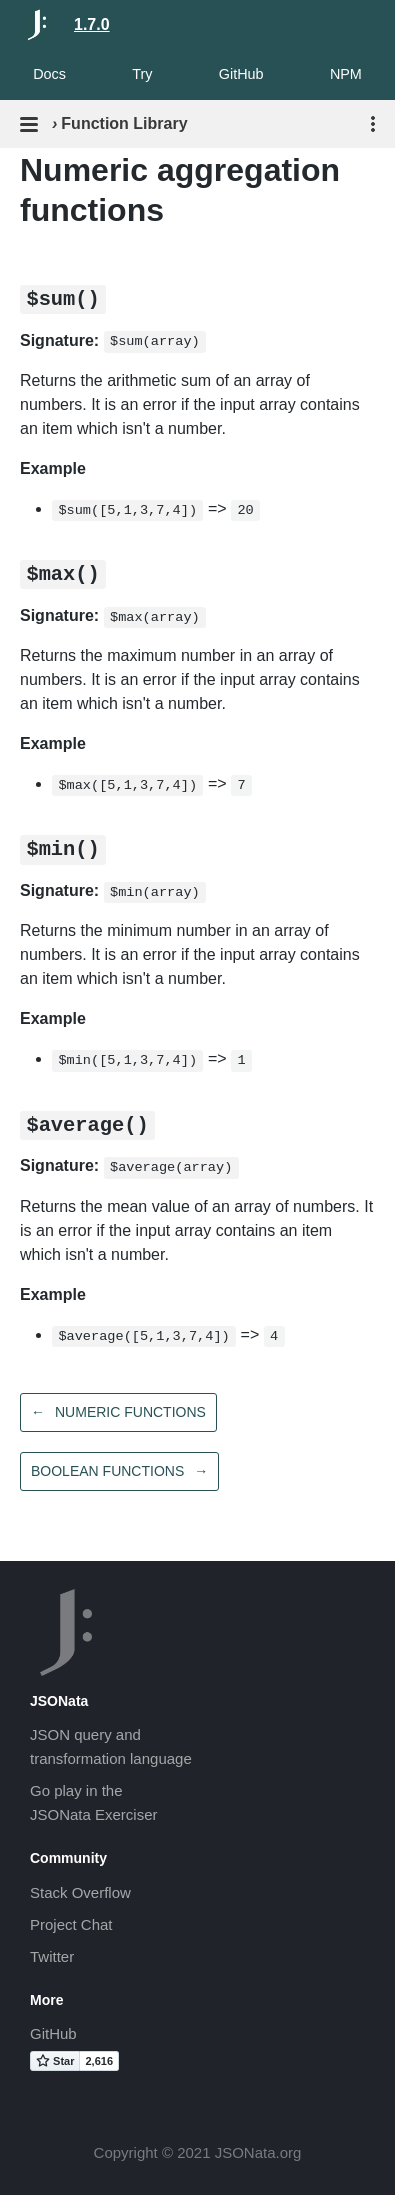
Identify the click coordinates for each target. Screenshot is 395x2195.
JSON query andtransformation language (111, 1746)
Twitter (52, 1956)
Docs (49, 74)
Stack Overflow (80, 1892)
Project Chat (71, 1924)
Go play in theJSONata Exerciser (94, 1802)
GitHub (241, 74)
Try (142, 74)
